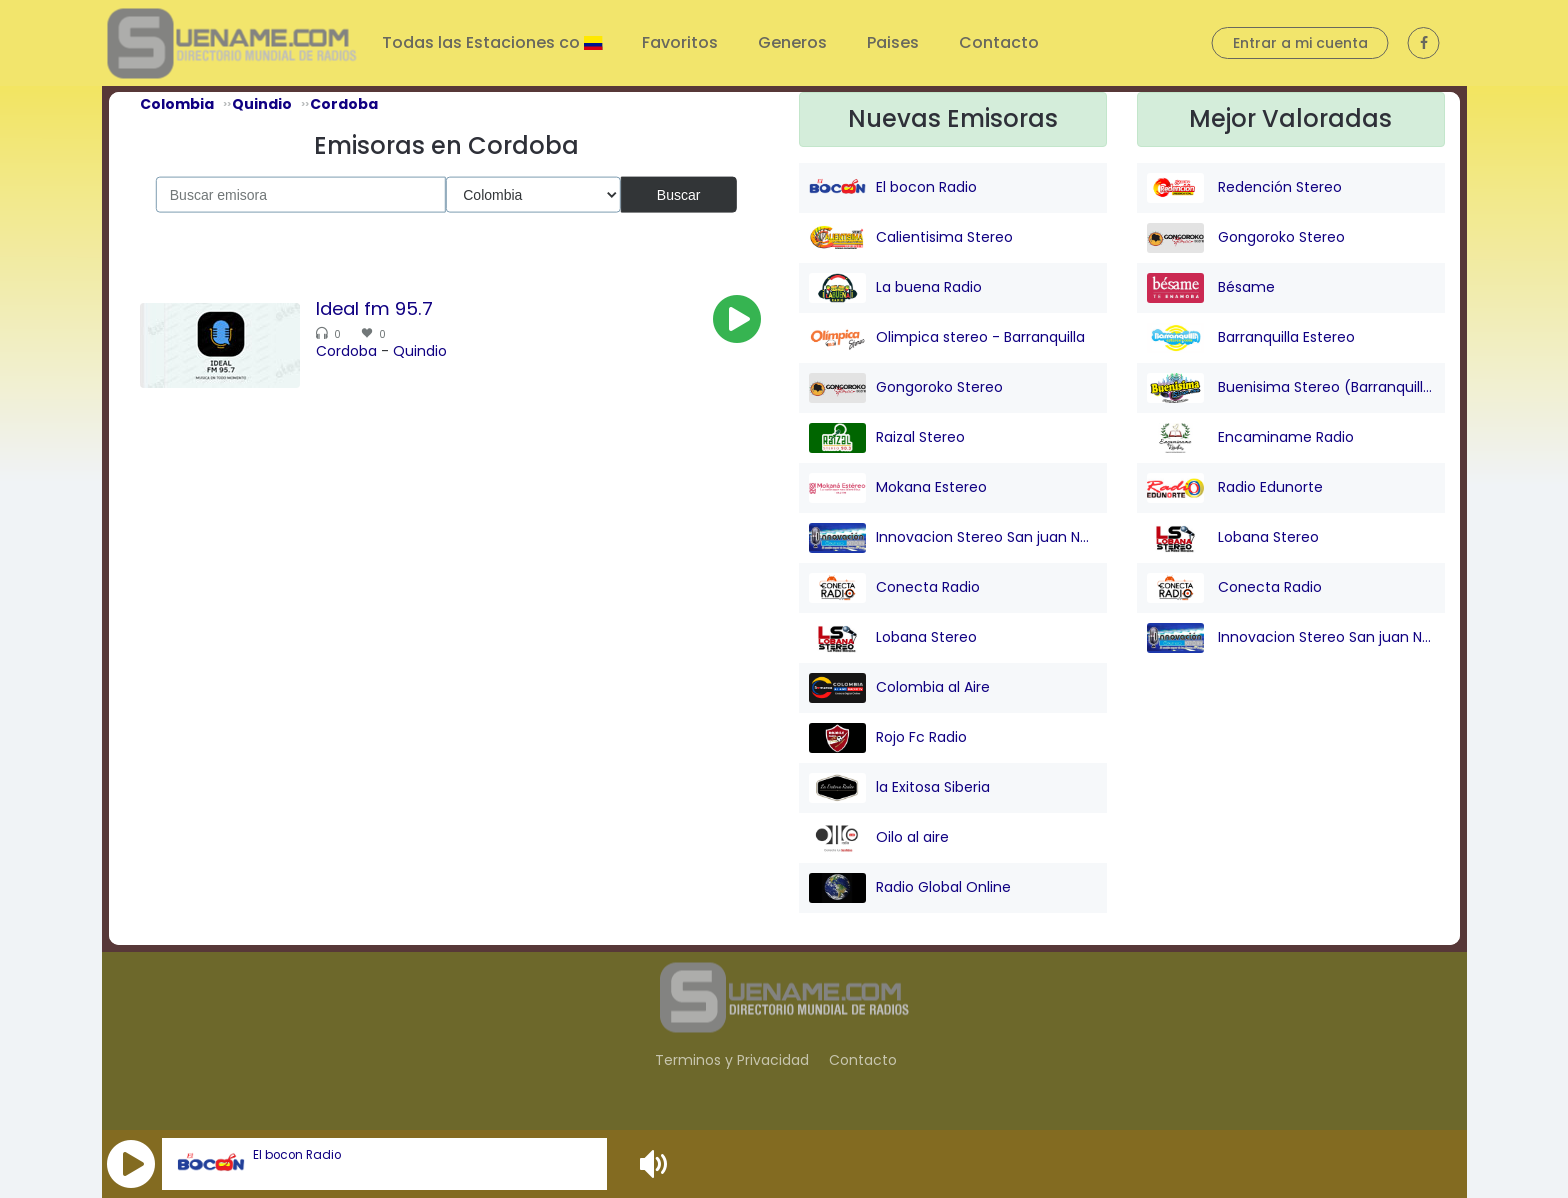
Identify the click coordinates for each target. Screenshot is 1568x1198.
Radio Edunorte (1235, 488)
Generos (792, 42)
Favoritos (680, 42)
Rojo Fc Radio (888, 738)
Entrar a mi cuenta (1300, 43)
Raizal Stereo (887, 438)
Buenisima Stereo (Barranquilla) (1291, 388)
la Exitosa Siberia (899, 788)
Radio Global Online (910, 888)
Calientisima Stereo (911, 238)
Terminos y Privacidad (732, 1060)
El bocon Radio (297, 1155)
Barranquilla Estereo (1251, 338)
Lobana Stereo (893, 638)
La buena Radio (895, 288)
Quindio (420, 351)
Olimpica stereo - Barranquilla (947, 338)
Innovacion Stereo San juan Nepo (953, 538)
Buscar (679, 194)
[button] (131, 1164)
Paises (893, 42)
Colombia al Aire (899, 688)
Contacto (999, 42)
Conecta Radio (894, 588)
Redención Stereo (1244, 188)
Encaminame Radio (1250, 438)
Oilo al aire (879, 838)
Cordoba (346, 351)
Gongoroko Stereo (906, 388)
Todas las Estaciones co (483, 42)
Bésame (1211, 288)
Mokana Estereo (898, 488)
